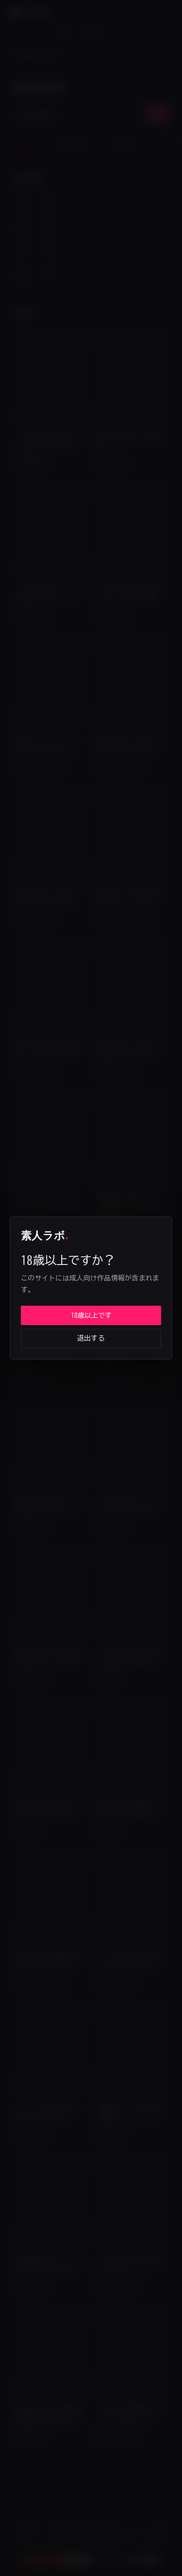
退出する (91, 1338)
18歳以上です (91, 1315)
